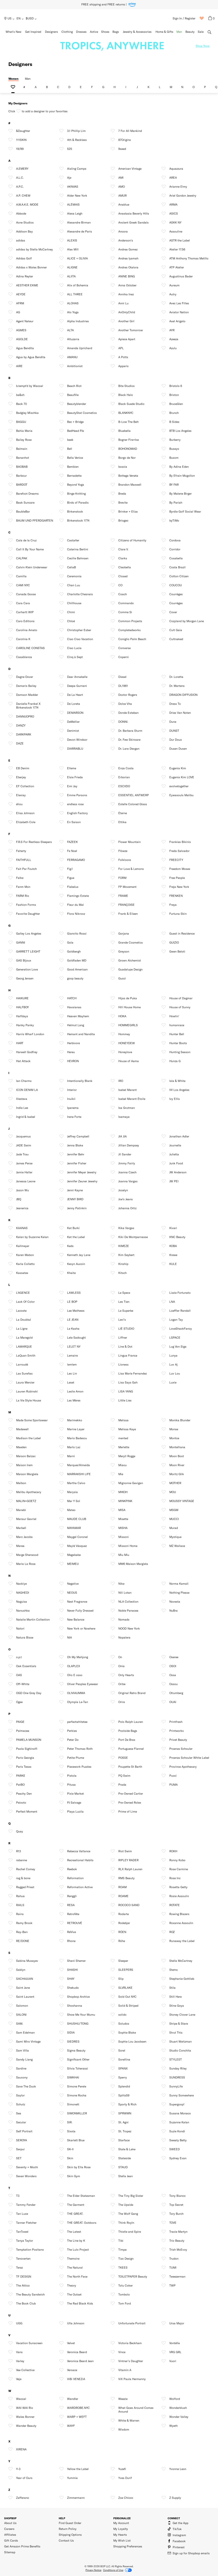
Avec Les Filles (179, 303)
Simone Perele (76, 2086)
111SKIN (21, 139)
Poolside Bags (127, 1730)
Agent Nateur (24, 321)
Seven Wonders (26, 2176)
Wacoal (21, 2398)
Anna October (127, 285)
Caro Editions (25, 621)
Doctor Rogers (127, 694)
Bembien (73, 466)
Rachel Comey (25, 1869)
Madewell (22, 1429)
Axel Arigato (177, 321)
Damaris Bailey (26, 685)
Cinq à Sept (75, 657)
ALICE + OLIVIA (77, 258)
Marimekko (74, 1420)
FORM (122, 877)
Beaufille (73, 395)
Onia (121, 1666)
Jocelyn (123, 1190)
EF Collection (25, 786)
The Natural (75, 2267)
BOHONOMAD (127, 448)
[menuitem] (9, 18)
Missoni (123, 1537)
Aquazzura (176, 168)
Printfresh (175, 1721)
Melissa (123, 1420)
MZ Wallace (177, 1546)
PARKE (20, 1775)
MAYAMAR (74, 1528)
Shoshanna (74, 2005)
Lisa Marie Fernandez (132, 1373)
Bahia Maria (24, 430)
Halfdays (22, 1016)
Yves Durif (125, 2478)
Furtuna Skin (178, 913)
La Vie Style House (28, 1400)
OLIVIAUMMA (76, 1693)
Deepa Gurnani (77, 685)
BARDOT (21, 484)
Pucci (173, 1775)
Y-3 (18, 2469)
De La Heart (75, 694)
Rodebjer (124, 1923)
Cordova (175, 540)
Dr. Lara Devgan (128, 748)
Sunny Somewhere (181, 2095)
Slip (121, 1978)
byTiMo (174, 520)
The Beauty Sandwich (30, 2294)
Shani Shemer (76, 1960)
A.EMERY (22, 168)
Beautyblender (76, 404)
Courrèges (176, 594)
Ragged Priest (25, 1887)
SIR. (69, 2122)
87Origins (124, 139)
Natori (20, 1628)
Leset (70, 1382)
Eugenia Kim (177, 768)
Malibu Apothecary (28, 1492)
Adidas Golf (24, 258)
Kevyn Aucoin (76, 1264)
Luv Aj (173, 1364)
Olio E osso (74, 1675)
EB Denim (22, 768)
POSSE (123, 1757)
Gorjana (123, 933)
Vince (121, 2352)
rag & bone (23, 1878)
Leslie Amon (75, 1391)
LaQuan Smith (25, 1355)
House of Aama (128, 1061)
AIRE (19, 366)
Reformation (75, 1878)
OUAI (172, 1702)
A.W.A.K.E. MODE (27, 204)
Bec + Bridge (75, 421)
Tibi (120, 2240)
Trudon (173, 2258)
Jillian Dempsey (128, 1145)
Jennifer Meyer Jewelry (81, 1172)
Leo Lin (72, 1373)
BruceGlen (176, 404)
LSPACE (174, 1337)
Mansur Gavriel (26, 1519)
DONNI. (123, 721)
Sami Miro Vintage (28, 2041)
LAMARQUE (24, 1346)
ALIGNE (72, 267)
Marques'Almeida (78, 1465)
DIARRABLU (75, 748)
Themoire (73, 2258)
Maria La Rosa (26, 1563)
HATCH (71, 998)
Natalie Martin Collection (33, 1619)
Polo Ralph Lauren (130, 1721)
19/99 (20, 148)
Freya (173, 904)
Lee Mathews (75, 1310)
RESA (71, 1905)
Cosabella (176, 558)
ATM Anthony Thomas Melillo (188, 258)
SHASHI (72, 1969)
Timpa (122, 2249)
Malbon (21, 1483)
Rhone (71, 1941)
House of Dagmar (181, 998)
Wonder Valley (178, 2416)
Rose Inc (175, 1878)
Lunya (173, 1355)
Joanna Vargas (128, 1181)
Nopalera (124, 1637)
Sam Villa (22, 2050)
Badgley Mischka (27, 412)
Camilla (21, 576)
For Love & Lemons (131, 868)
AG (18, 312)
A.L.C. (20, 177)
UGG (19, 2323)
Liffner (122, 1337)
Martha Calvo (76, 1483)
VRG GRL (175, 2352)
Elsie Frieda (75, 777)
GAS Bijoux (23, 960)
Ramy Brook (24, 1923)
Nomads (123, 1619)
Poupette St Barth (130, 1766)
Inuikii (71, 1098)
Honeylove (125, 1052)
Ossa (172, 1675)
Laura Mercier (25, 1382)
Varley (20, 2361)
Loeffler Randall (180, 1310)
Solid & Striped (128, 2005)
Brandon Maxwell (129, 484)
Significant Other (78, 2059)
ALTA (70, 330)
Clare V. (123, 549)
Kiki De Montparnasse (133, 1237)
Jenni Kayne (75, 1190)
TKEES (122, 2267)
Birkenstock (75, 511)
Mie (120, 1474)
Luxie (172, 1382)
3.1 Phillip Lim (76, 131)
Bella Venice (75, 457)
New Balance (75, 1619)
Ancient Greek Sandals (133, 222)
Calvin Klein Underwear (31, 567)
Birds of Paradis (78, 502)
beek (70, 439)
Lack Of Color (25, 1301)
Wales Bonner (25, 2416)
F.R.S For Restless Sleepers (34, 842)
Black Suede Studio (131, 404)
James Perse (24, 1163)
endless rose (75, 804)
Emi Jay (72, 786)
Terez (19, 2267)
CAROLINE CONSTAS (30, 648)
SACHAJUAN (24, 1978)
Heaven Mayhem (78, 1016)
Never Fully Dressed (80, 1610)
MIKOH (122, 1492)
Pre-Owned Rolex (129, 1802)
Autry (172, 294)
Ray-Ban (22, 1932)
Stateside (124, 2158)
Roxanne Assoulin (181, 1923)
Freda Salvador (179, 851)
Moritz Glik (176, 1474)
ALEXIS (72, 240)
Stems (173, 1969)
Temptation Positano (30, 2249)
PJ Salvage (74, 1802)
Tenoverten (23, 2258)
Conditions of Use (113, 2569)
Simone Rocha (76, 2095)
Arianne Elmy (178, 186)
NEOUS (72, 1592)
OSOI (172, 1666)
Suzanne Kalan (179, 2122)
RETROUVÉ (74, 1923)
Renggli (72, 1896)
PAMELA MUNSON (28, 1739)
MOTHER (175, 1483)
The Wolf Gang (128, 2213)
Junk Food (176, 1163)
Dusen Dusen (178, 748)
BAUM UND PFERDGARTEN (34, 520)
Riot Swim (125, 1851)
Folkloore (124, 860)
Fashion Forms (26, 904)
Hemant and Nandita (81, 1034)
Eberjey (21, 777)
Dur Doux (175, 739)
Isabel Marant (127, 1090)
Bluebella (124, 430)
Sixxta (71, 2131)
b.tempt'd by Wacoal (29, 386)
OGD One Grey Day (28, 1693)
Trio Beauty (176, 2240)
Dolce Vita (125, 703)
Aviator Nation (179, 312)
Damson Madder (27, 694)
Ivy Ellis (174, 1098)
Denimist (73, 730)
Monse (173, 1429)
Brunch (174, 412)
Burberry (175, 439)
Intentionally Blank (79, 1081)
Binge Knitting (76, 493)
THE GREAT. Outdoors (81, 2222)
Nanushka (23, 1610)
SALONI (21, 2014)
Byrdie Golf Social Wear (185, 511)
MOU (172, 1492)
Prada (122, 1784)
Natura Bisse (24, 1637)
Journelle (175, 1145)
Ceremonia (74, 576)
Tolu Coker (125, 2285)
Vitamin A (124, 2370)
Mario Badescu (77, 1438)
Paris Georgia (25, 1757)
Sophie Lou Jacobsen (132, 2041)
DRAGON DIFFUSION (183, 694)
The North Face (77, 2276)
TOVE (172, 2222)
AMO (121, 186)
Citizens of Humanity (132, 540)
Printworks (176, 1730)
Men (28, 79)
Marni (71, 1456)
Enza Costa (126, 768)
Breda (122, 493)
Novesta (174, 1601)
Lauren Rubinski (27, 1391)
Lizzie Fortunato (180, 1292)
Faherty (21, 851)
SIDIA (71, 2032)
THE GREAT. (75, 2213)
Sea (18, 2113)
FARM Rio (22, 895)
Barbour (21, 475)
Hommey (124, 1034)
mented (123, 1438)
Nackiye (21, 1583)
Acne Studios (25, 222)
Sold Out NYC (127, 1996)
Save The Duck (26, 2086)
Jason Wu (22, 1190)
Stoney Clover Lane (182, 2014)
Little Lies (124, 1400)
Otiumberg (176, 1693)
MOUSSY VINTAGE (181, 1501)
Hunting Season (179, 1052)
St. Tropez (124, 2131)
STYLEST (175, 2059)
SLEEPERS (125, 1969)
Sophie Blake (127, 2032)
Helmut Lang (75, 1025)
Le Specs (124, 1292)
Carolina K (23, 639)
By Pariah (175, 502)
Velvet (71, 2343)
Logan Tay (176, 1319)
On (120, 1657)
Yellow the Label (78, 2469)
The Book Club (26, 2303)
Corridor (174, 549)
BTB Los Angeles (180, 430)
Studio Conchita (180, 2050)
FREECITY (176, 860)
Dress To (175, 703)
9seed (122, 148)
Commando (126, 603)
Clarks (122, 558)
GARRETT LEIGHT (28, 951)
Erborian (124, 777)
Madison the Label (28, 1438)
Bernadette (74, 475)
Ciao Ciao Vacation (80, 639)
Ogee (19, 1702)
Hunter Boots (178, 1043)
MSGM (173, 1510)
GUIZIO (174, 942)
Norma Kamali (179, 1583)
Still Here (175, 1996)
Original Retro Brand (131, 1693)
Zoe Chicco (125, 2497)
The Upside (125, 2204)
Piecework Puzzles (79, 1766)
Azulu (173, 348)
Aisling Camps (76, 168)
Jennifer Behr (75, 1154)
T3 (17, 2195)
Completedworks (129, 630)
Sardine (21, 2068)
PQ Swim (124, 1775)
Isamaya (124, 1116)
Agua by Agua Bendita (30, 357)
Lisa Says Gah (128, 1382)
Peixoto (21, 1802)
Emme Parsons (77, 795)
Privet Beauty (178, 1739)
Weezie (122, 2398)
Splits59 (123, 2095)
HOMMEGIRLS (128, 1025)
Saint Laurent (25, 1996)
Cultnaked (176, 639)
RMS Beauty (126, 1878)
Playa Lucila (75, 1811)
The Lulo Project (78, 2249)
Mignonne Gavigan (130, 1483)
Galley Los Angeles (28, 933)
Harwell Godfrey (26, 1052)
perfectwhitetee (77, 1721)
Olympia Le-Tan (77, 1702)
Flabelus (72, 886)
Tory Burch (176, 2213)
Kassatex (22, 1273)
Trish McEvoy (178, 2249)
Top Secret (176, 2204)
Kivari (173, 1228)
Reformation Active (80, 1887)
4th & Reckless (77, 139)
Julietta (174, 1154)
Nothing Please (179, 1592)
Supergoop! (176, 2104)
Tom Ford (124, 2303)
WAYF (71, 2425)
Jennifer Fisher (76, 1163)
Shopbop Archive (78, 1996)
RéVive (71, 1932)
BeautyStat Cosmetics (82, 412)
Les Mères (73, 1400)
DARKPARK (23, 734)
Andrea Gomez (128, 249)
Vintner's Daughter (130, 2361)
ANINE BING (126, 276)
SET (19, 2158)
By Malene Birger (180, 493)
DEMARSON (75, 712)
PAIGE (20, 1721)
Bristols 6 (175, 386)
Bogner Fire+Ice (128, 439)
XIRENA (21, 2449)
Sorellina (124, 2059)
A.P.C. (20, 186)
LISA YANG (125, 1391)
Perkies (72, 1730)
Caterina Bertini (77, 549)
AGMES (21, 330)
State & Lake (126, 2149)
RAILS (20, 1905)
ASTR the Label (179, 240)
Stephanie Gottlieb (181, 1978)
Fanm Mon (23, 886)
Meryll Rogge (126, 1456)
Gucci (122, 978)
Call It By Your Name (30, 549)
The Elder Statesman (81, 2195)
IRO (120, 1081)
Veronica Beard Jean (80, 2361)
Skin (70, 2158)
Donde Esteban (128, 712)
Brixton (174, 395)
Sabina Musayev (27, 1960)
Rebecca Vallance (78, 1851)
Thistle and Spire (129, 2231)
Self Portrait (24, 2131)
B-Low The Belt (128, 421)
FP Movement (127, 886)
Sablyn (20, 1969)
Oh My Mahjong (77, 1657)
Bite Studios (126, 386)
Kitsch (122, 1273)
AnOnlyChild (126, 312)
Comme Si (125, 612)
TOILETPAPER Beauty (132, 2276)
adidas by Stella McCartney (34, 249)
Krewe (173, 1255)
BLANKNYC (125, 412)
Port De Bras (126, 1739)
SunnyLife (176, 2086)
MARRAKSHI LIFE (79, 1474)
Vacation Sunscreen (29, 2343)
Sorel (121, 2050)
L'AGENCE (23, 1292)
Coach (122, 594)
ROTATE (174, 1905)
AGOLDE (22, 339)
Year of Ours (24, 2478)
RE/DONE (22, 1941)
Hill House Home (129, 1007)
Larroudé (22, 1364)
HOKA (122, 1016)
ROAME (123, 1896)
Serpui (20, 2149)
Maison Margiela (27, 1474)
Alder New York (77, 195)
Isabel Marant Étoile (131, 1098)
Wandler (72, 2398)
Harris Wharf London (30, 1034)
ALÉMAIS (73, 204)
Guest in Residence (182, 933)
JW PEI (173, 1181)
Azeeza (173, 339)
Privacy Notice (93, 2569)
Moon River (176, 1465)
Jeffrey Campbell (78, 1136)
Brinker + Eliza (128, 511)
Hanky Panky (25, 1025)
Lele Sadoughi (76, 1337)
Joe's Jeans (125, 1199)
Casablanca (24, 657)
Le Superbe (125, 1310)
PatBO (20, 1784)
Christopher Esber (79, 630)
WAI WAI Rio (24, 2407)
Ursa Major (176, 2323)
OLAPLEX (73, 1666)
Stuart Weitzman (180, 2041)
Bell (69, 448)
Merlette (123, 1447)
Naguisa (21, 1601)
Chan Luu (73, 585)
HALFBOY (22, 1007)
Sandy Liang (24, 2059)
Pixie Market (75, 1793)
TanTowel (22, 2231)
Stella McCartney (180, 1960)
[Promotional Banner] (109, 46)
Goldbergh (74, 951)
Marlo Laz (73, 1447)
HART (19, 1043)
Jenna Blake (75, 1145)
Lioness (123, 1364)
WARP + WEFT (77, 2416)
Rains (20, 1914)
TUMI (172, 2267)
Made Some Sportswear (32, 1420)
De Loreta (73, 703)
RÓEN (122, 1932)
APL (121, 348)
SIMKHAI (73, 2077)
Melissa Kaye (127, 1429)
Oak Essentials (26, 1666)
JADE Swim (23, 1145)
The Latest (74, 2231)
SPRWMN (124, 2113)
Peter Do (73, 1739)
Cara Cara (23, 603)
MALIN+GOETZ (26, 1501)
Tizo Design (126, 2258)
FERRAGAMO (76, 860)
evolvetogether (179, 786)
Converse (124, 648)
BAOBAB (22, 466)
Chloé (71, 621)
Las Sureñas (24, 1373)
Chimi (71, 612)
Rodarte (123, 1914)
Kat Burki (73, 1228)
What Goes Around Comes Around (135, 2409)
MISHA (122, 1528)
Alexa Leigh (74, 213)
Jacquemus (23, 1136)
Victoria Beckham (130, 2343)
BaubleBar (23, 511)
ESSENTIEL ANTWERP (133, 795)
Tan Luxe (22, 2213)
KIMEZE (123, 1246)
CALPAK (21, 558)
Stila (172, 1987)
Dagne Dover (24, 676)
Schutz (20, 2104)
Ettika (122, 822)
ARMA (173, 204)
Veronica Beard (77, 2352)
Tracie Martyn (178, 2231)
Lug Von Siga (177, 1346)
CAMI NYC (23, 585)
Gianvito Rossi (77, 933)
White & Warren (128, 2420)
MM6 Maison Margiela (133, 1563)
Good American (77, 969)
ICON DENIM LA (27, 1090)
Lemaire (72, 1355)
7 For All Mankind (130, 131)
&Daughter (23, 131)
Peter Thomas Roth (80, 1748)
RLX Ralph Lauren (130, 1869)
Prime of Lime (127, 1811)
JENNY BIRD (75, 1199)
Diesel (122, 676)
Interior (72, 1090)
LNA (172, 1301)
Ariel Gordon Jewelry (182, 195)
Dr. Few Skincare (129, 739)
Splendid (124, 2086)
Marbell (21, 1528)
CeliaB (71, 567)
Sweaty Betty (178, 2140)
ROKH (173, 1851)
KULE (173, 1264)
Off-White (22, 1684)
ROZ (172, 1932)
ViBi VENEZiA (76, 2379)
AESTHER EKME (27, 285)
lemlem (72, 1364)
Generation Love (27, 969)
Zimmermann (76, 2497)
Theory (71, 2285)
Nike (121, 1583)
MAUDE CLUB (76, 1519)
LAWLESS (74, 1292)
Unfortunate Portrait (131, 2323)
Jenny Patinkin (77, 1208)
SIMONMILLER (77, 2113)
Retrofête (73, 1914)
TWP (172, 2285)
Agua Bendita (25, 348)
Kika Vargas (126, 1228)
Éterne (122, 813)
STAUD (123, 2167)
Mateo (71, 1510)
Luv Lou (174, 1373)
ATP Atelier (176, 267)
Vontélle (174, 2343)
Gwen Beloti (177, 951)
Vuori (172, 2361)
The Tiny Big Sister (130, 2195)
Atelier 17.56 (177, 249)
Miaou (122, 1465)
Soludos (123, 2023)
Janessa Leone (25, 1181)
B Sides (174, 421)
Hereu (71, 1052)
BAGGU (21, 421)
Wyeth (173, 2425)
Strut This (175, 2032)
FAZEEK (72, 842)
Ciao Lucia (74, 648)
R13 (18, 1851)
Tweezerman (177, 2276)
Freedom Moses (179, 868)
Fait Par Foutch (26, 868)
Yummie (72, 2478)
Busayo (174, 448)
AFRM (20, 303)
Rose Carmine (178, 1869)
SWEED (174, 2149)
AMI (121, 177)
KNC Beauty (177, 1237)
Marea (20, 1546)
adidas (20, 240)
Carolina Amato (26, 630)
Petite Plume (75, 1757)
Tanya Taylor (24, 2240)
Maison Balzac (26, 1456)
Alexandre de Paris (79, 231)
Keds (70, 1246)
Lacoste (21, 1310)
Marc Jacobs (24, 1537)
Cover (173, 612)
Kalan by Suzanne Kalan (32, 1237)
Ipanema (73, 1107)
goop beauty (75, 978)
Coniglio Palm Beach (132, 639)
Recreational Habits (80, 1860)
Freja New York (179, 886)
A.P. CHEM (23, 195)
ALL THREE (75, 294)
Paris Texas (23, 1766)
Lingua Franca (127, 1355)
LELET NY (73, 1346)
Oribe (121, 1684)
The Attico (23, 2285)
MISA (121, 1510)
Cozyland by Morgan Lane (186, 621)
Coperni (123, 657)
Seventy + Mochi (27, 2167)
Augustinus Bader (181, 276)
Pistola (71, 1775)
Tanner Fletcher (26, 2222)
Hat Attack (23, 1061)
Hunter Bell (176, 1034)
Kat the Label (76, 1237)
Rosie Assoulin (179, 1896)
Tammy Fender (26, 2204)
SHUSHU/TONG (77, 2023)
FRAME (123, 895)
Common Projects (130, 621)
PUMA (173, 1784)
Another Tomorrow (130, 330)
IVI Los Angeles (179, 1090)
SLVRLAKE (125, 1987)
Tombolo (124, 2294)
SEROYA (21, 2140)
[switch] (10, 131)
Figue (70, 877)
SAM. (19, 2023)
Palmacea (22, 1730)
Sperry (122, 2077)
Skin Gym (73, 2176)
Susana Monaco (180, 2113)
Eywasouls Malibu (181, 795)
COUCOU (175, 585)
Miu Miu (123, 1554)
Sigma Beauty (76, 2050)
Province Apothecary (183, 1766)
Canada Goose (26, 594)
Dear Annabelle (77, 676)
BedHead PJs (75, 430)
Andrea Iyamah (128, 258)
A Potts (123, 357)
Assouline (175, 231)
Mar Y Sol (73, 1501)
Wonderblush (178, 2407)
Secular (21, 2122)
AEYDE (20, 294)
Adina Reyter (24, 276)
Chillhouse (74, 603)
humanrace (176, 1025)
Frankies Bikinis (180, 842)
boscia (122, 466)
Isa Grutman (126, 1107)
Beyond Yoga (75, 484)
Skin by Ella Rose (79, 2167)
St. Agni (123, 2122)
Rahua (20, 1896)
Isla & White (177, 1081)
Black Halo (125, 395)
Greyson (123, 951)
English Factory (77, 813)
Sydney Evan (177, 2158)
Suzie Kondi (177, 2131)
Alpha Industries (78, 321)
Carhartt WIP (25, 612)
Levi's (122, 1319)
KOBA (173, 1246)
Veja (19, 2379)
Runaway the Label (182, 1941)
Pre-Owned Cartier (130, 1793)
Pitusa (71, 1784)
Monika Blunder (179, 1420)
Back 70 (21, 404)
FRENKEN (176, 895)
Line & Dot (125, 1346)
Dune (172, 721)
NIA (69, 1637)
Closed (122, 576)
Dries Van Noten (180, 712)
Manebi (21, 1510)
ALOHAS (73, 303)
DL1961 (123, 685)
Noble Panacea (128, 1610)
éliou (19, 804)
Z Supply (175, 2497)
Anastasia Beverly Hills (133, 213)
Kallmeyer (22, 1246)
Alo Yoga (73, 312)
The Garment (75, 2204)
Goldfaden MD (76, 960)
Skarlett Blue (75, 2140)
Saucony (22, 2077)
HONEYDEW (126, 1043)
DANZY (20, 725)
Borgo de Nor (127, 457)
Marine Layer (75, 1429)
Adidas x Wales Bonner (31, 267)
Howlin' (174, 1016)
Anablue (123, 204)
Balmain (21, 448)
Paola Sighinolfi (26, 1748)
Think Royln (126, 2222)
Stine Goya (176, 2005)
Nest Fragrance (77, 1601)
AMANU (72, 357)
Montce (174, 1438)
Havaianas (74, 1007)
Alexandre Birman (79, 222)
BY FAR (174, 484)
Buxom (173, 457)
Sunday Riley (178, 2068)
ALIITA (71, 276)
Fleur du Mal (75, 904)
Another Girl (126, 321)
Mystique (175, 1537)
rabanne (21, 1860)
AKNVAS (72, 186)
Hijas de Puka (127, 998)
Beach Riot (74, 386)
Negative (73, 1583)
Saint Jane (23, 1987)
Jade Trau (22, 1154)
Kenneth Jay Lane (78, 1255)
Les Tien (123, 1301)
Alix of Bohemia (77, 285)
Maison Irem (24, 1465)
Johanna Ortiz (127, 1208)
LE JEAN (72, 1319)
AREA (173, 177)
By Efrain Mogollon (182, 475)
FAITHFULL (23, 860)
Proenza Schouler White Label (189, 1757)
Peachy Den (24, 1793)
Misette (123, 1519)
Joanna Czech (127, 1172)
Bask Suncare (25, 502)
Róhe (121, 1941)
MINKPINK (125, 1501)
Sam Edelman (25, 2032)
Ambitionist (75, 366)
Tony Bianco (177, 2195)
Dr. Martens (177, 685)
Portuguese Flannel (131, 1748)
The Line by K (76, 2240)
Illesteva (21, 1098)
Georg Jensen (24, 978)
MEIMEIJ (73, 1563)
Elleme (71, 768)
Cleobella (124, 567)
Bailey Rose (24, 439)
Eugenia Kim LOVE (181, 777)
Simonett (73, 2104)
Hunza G (175, 1061)
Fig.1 (70, 868)
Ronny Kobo (177, 1860)
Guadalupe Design (130, 969)
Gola (70, 942)
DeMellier (73, 721)
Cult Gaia (175, 630)
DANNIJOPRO (25, 716)
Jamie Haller (24, 1172)
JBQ (18, 1199)
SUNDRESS (177, 2077)
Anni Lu (123, 303)
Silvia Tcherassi (77, 2068)
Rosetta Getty (178, 1887)
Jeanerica (22, 1208)
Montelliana (177, 1447)
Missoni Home (127, 1546)
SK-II (70, 2149)
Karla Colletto (25, 1264)
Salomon (22, 2005)
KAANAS (22, 1228)
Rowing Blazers (179, 1914)
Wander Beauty (26, 2425)
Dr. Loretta (176, 676)
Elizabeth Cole (25, 822)
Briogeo (123, 520)
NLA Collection (128, 1601)
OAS (19, 1675)
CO (120, 585)
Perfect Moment (26, 1811)
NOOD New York (129, 1628)
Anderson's (125, 240)
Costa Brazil (177, 567)
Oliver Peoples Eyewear (82, 1684)
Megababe (74, 1554)
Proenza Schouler (181, 1748)
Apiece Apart (126, 339)
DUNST (174, 730)
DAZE (20, 743)
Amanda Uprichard (79, 348)
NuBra (173, 1610)
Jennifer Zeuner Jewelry (82, 1181)
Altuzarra (73, 339)
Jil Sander (124, 1154)
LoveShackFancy (180, 1328)
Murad (173, 1528)
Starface (124, 2140)
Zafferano (22, 2497)
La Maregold (24, 1337)
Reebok (72, 1869)
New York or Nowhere (81, 1628)
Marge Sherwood (27, 1554)
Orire (121, 1702)
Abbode (21, 213)
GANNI (20, 942)
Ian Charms (24, 1081)
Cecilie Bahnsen (77, 558)
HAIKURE (22, 998)
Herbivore (73, 1043)
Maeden (21, 1447)
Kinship (123, 1264)
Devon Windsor (77, 739)
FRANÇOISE (126, 904)
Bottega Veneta (128, 475)
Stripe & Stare (178, 2023)
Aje (69, 177)
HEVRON (73, 1061)
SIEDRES (73, 2041)
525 (69, 148)
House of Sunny (179, 1007)
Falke (19, 877)
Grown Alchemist (129, 960)
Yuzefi (122, 2469)
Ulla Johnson (75, 2323)
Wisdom (123, 2429)
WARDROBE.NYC (78, 2407)
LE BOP (72, 1301)
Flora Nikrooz (76, 913)
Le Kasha (73, 1328)
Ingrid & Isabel (25, 1116)
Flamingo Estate (78, 895)
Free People (177, 877)
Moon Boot (176, 1456)
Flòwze (122, 851)
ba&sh (20, 395)
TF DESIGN (23, 2276)
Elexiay (21, 795)
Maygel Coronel (77, 1537)
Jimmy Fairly (126, 1163)
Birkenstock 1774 (78, 520)
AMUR (122, 195)
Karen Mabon (25, 1255)
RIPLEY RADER (128, 1860)
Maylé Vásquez (77, 1546)
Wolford (174, 2398)
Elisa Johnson (25, 813)
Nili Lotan (124, 1592)
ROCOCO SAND (128, 1905)
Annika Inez (126, 294)
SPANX (123, 2068)
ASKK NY (175, 222)
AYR (172, 330)
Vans (19, 2352)
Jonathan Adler (179, 1136)
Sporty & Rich (127, 2104)
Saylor (20, 2095)
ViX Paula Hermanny (132, 2379)
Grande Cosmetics (130, 942)
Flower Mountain (129, 842)
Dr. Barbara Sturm (130, 730)
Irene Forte (74, 1116)
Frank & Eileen (128, 913)
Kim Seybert (126, 1255)
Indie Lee (22, 1107)
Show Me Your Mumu (81, 2014)
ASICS (173, 213)
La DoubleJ (23, 1319)
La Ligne (21, 1328)
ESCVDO (124, 786)
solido (122, 2014)
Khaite (71, 1273)
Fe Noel (72, 851)
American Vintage (130, 168)
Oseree (173, 1657)
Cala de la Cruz (26, 540)
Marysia (72, 1492)
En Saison (74, 822)
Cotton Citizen (179, 576)
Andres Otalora (128, 267)
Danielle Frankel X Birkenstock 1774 (28, 705)
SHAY (70, 1978)
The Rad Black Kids (80, 2303)
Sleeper (123, 1960)
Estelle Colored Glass (132, 804)
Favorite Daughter (28, 913)
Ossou (173, 1684)
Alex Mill (73, 249)
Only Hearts (126, 1675)
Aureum (174, 285)
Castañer (73, 540)
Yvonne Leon (177, 2469)
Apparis (123, 366)
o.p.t (19, 1657)
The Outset (74, 2294)
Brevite (122, 502)
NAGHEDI (22, 1592)
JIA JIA (122, 1136)
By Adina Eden (179, 466)
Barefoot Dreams (27, 493)
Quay (19, 1831)
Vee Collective (25, 2370)
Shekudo (73, 1987)
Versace (72, 2370)
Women (13, 79)
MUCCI (174, 1519)
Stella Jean (125, 2176)
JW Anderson (177, 1172)
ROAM (122, 1887)
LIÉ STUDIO (126, 1328)
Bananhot (22, 457)
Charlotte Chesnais (80, 594)
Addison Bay (24, 231)
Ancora (123, 231)
